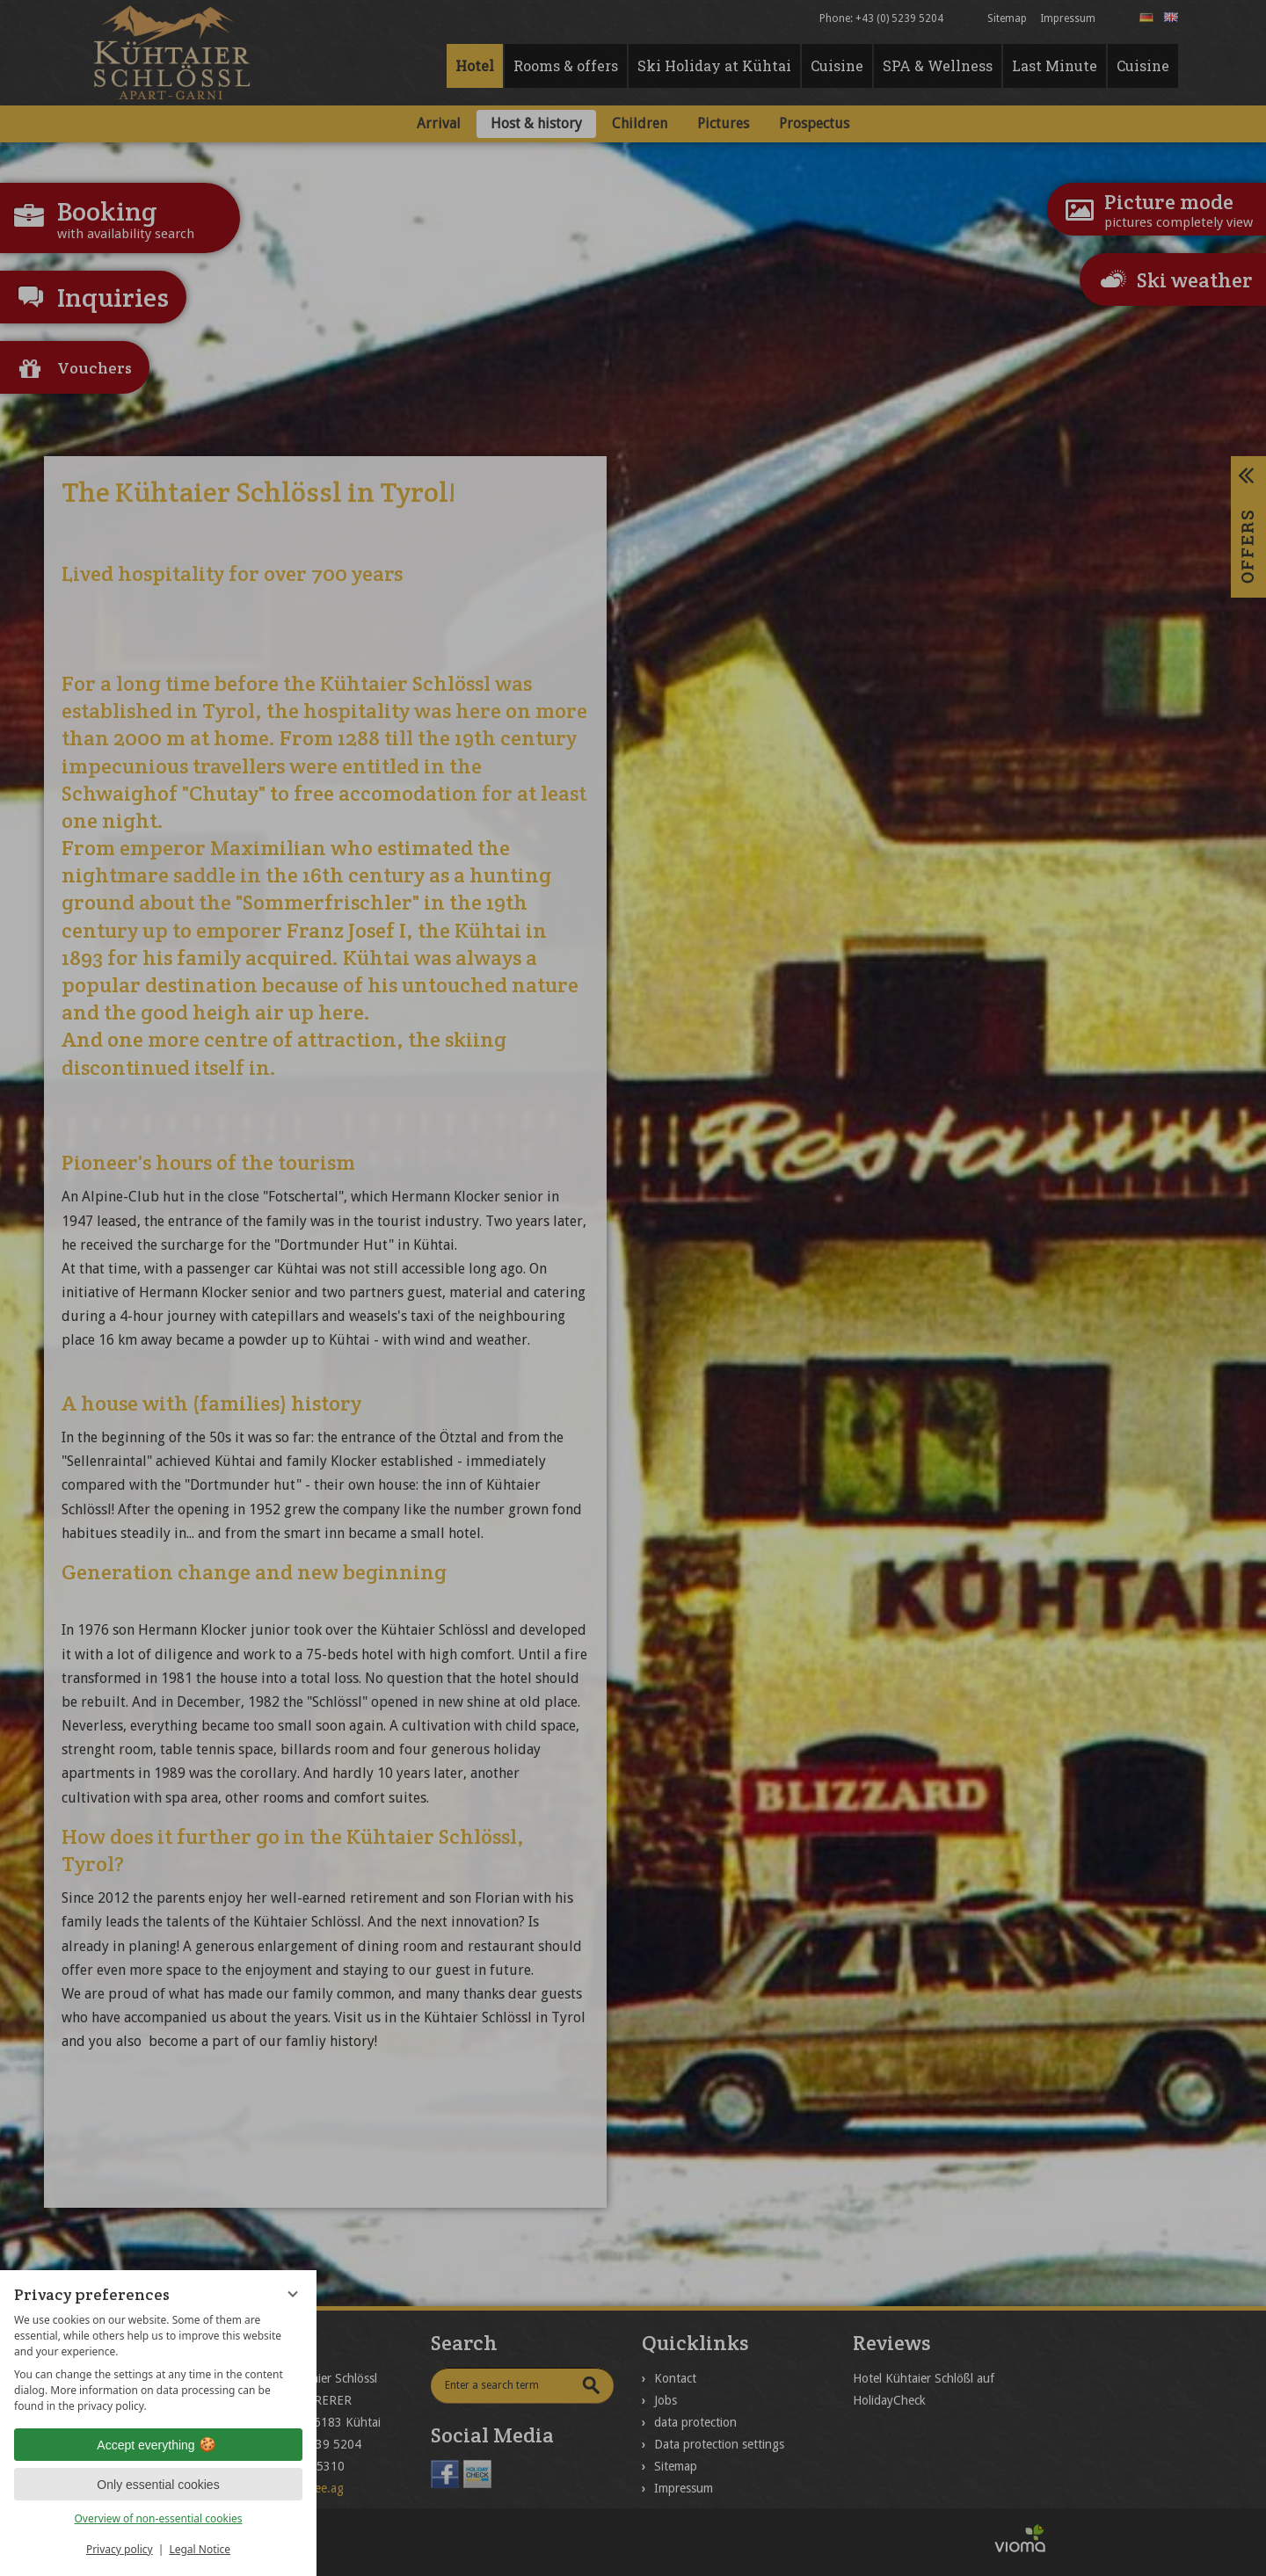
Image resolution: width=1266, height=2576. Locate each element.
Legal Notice (199, 2549)
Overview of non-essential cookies (158, 2518)
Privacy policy (119, 2549)
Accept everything (158, 2445)
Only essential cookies (158, 2485)
